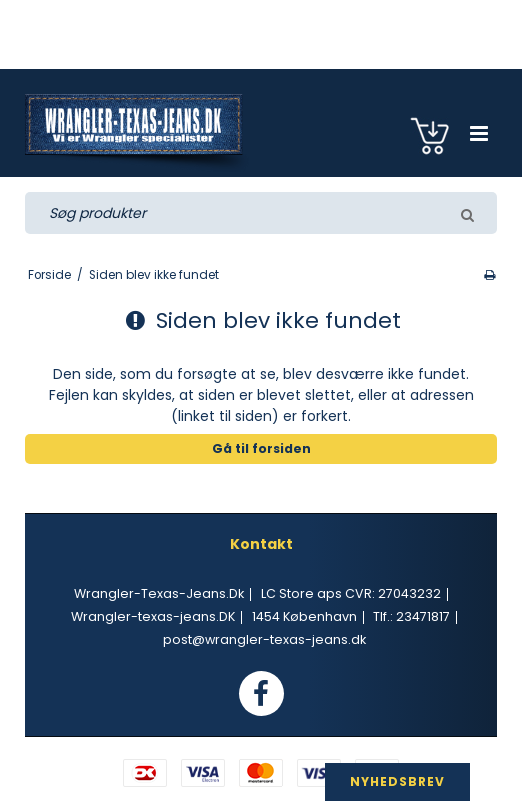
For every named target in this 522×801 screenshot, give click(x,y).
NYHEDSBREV (397, 781)
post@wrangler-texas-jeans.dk (264, 639)
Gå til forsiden (261, 448)
